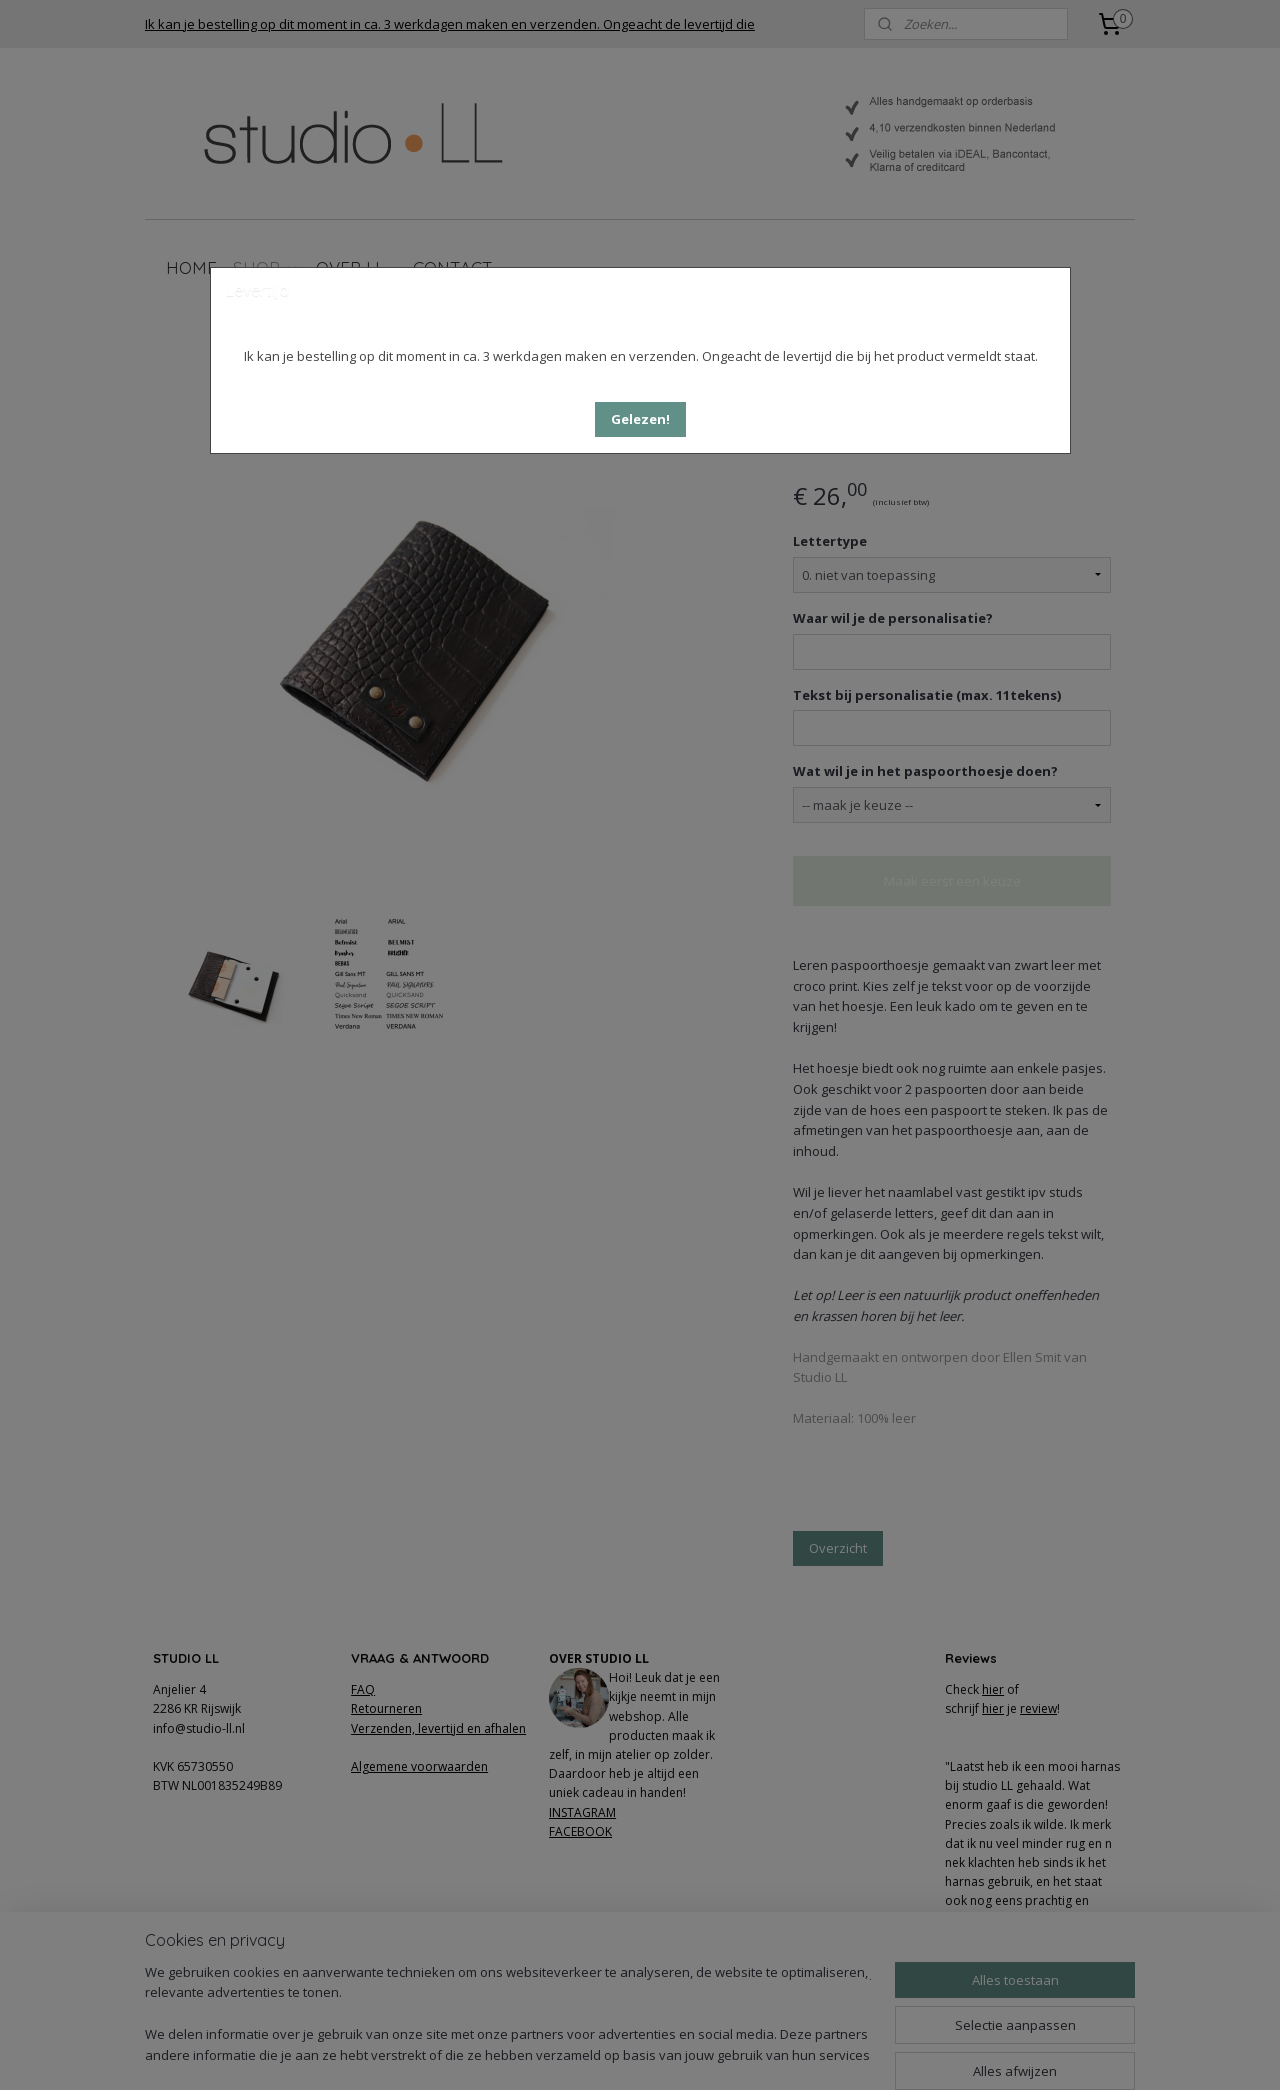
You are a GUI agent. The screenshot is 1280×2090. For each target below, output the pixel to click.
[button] (640, 419)
